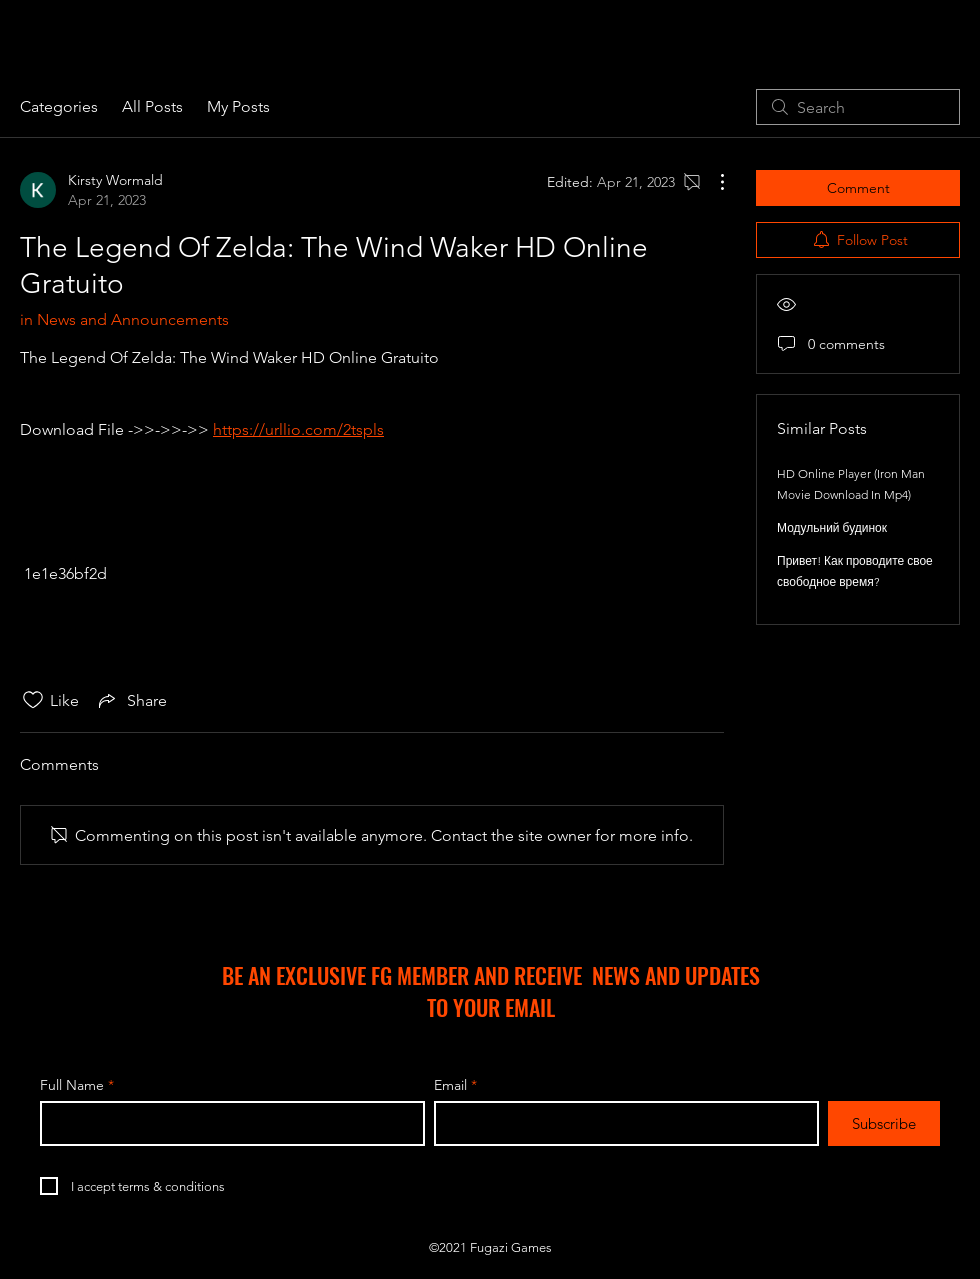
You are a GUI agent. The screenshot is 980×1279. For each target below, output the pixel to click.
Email (450, 1085)
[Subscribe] (884, 1123)
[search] (858, 107)
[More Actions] (712, 182)
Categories (59, 106)
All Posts (152, 106)
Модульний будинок (832, 527)
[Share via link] (131, 700)
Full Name (72, 1085)
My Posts (238, 106)
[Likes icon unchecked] (33, 700)
